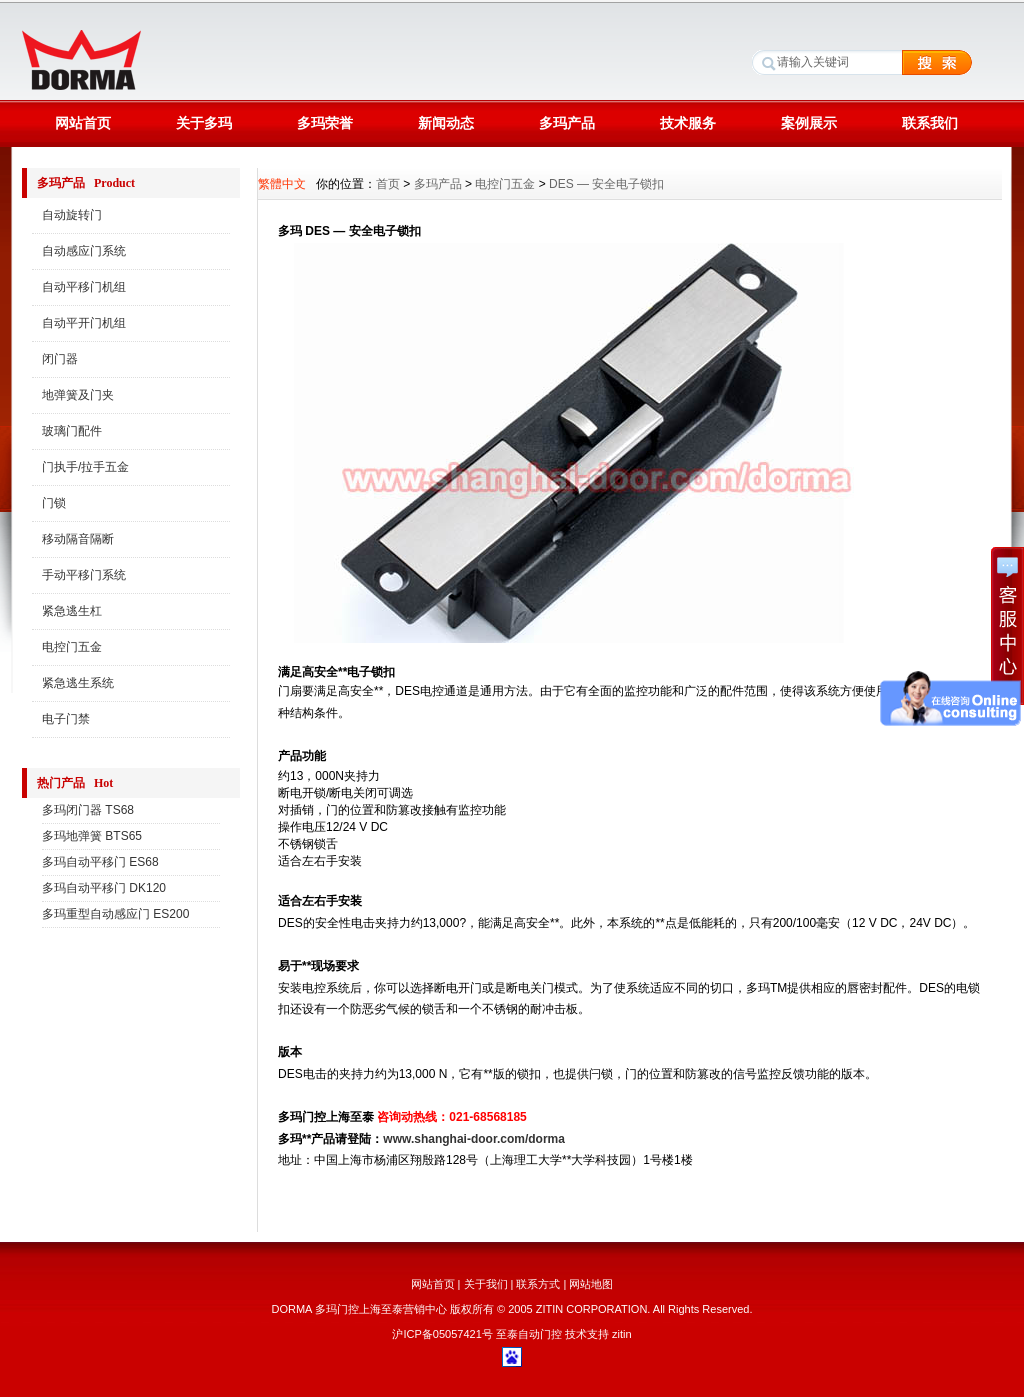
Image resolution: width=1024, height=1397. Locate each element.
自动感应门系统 (84, 251)
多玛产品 (567, 123)
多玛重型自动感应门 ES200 (115, 914)
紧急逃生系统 (78, 683)
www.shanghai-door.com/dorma (474, 1139)
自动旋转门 (72, 215)
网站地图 (591, 1284)
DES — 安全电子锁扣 (606, 184)
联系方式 (538, 1284)
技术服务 (688, 123)
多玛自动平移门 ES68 (100, 862)
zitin (622, 1334)
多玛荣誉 (325, 123)
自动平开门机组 (84, 323)
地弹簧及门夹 (78, 395)
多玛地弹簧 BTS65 (92, 836)
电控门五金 (72, 647)
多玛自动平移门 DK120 (104, 888)
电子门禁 (66, 719)
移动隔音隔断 (78, 539)
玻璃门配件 (72, 431)
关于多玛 (204, 123)
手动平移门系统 (84, 575)
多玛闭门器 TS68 (88, 810)
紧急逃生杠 (72, 611)
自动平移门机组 (84, 287)
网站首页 (83, 123)
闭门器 (60, 359)
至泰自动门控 (529, 1334)
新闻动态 (446, 123)
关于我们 (486, 1284)
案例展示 (809, 123)
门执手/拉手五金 (85, 467)
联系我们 (930, 123)
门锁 (54, 503)
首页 (388, 184)
